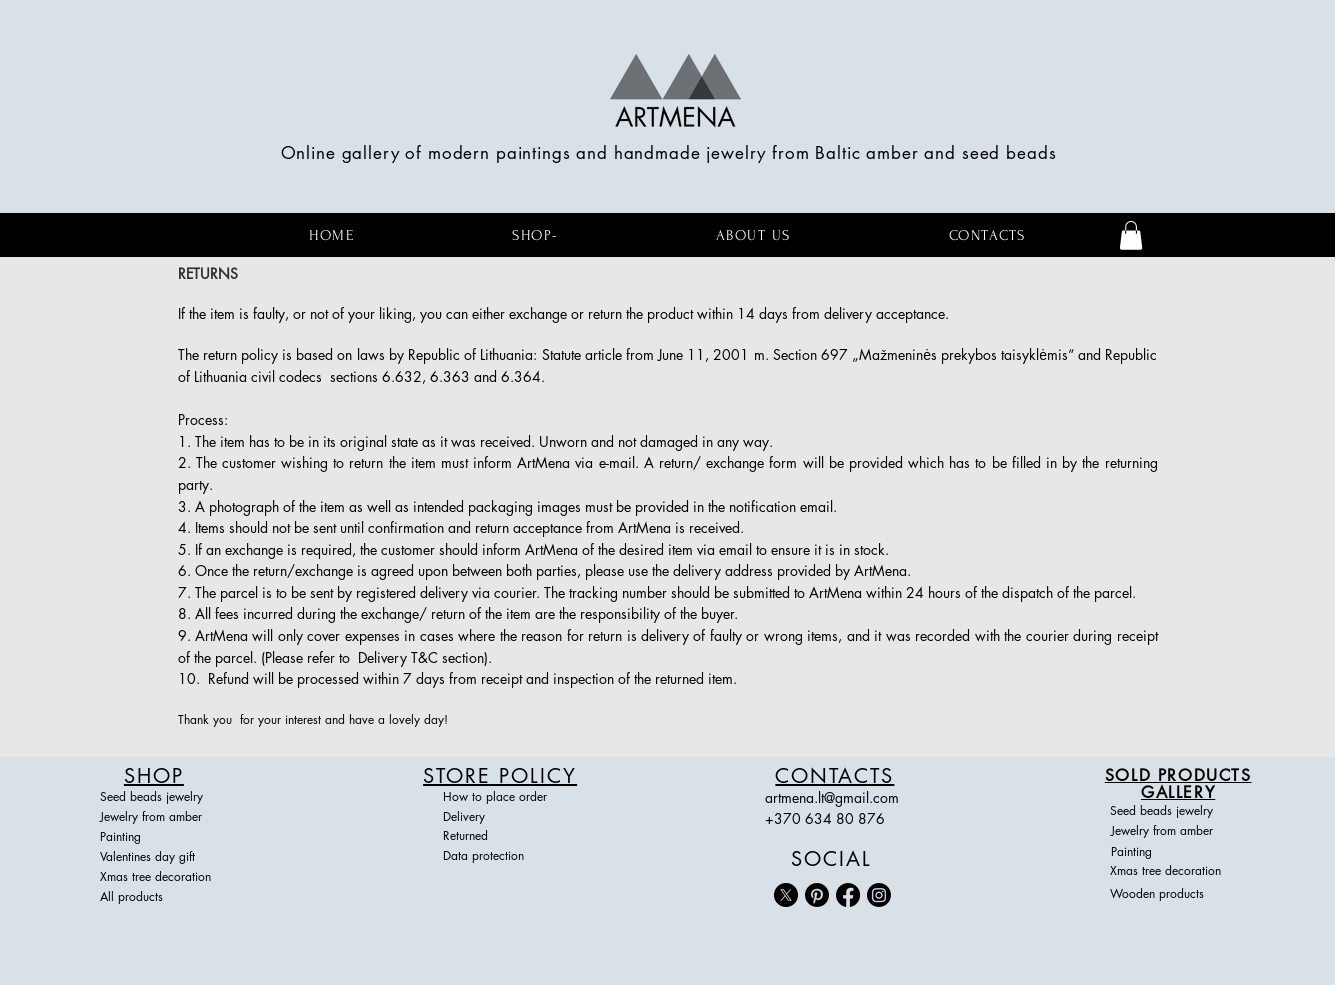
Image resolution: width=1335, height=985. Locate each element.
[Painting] (157, 838)
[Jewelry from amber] (157, 818)
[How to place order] (500, 798)
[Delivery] (500, 818)
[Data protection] (500, 857)
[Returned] (500, 837)
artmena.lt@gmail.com (832, 797)
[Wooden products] (1176, 895)
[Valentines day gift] (157, 858)
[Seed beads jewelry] (157, 798)
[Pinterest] (817, 895)
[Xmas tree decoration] (166, 878)
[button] (1131, 235)
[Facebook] (848, 895)
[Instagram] (879, 895)
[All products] (166, 898)
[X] (786, 895)
